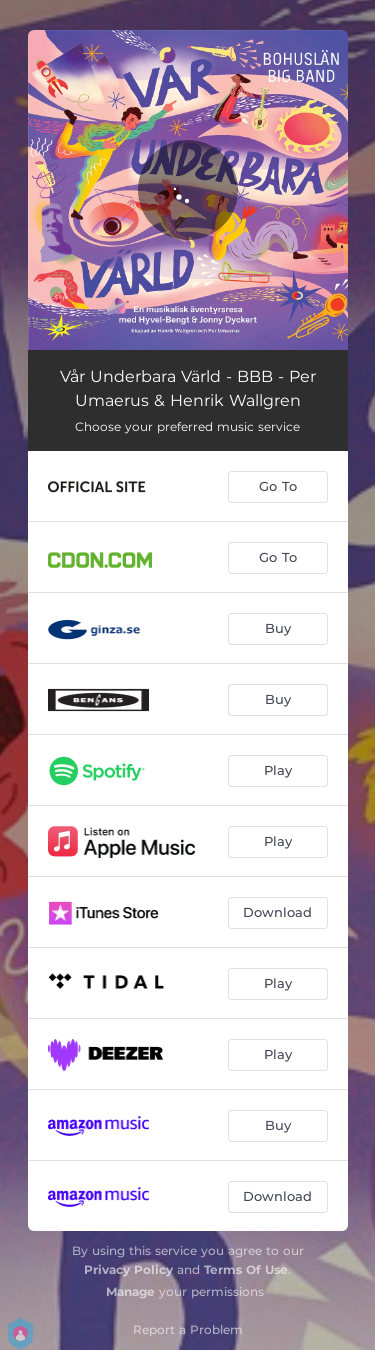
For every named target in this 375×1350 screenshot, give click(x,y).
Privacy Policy (128, 1269)
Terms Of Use (246, 1269)
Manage (130, 1291)
